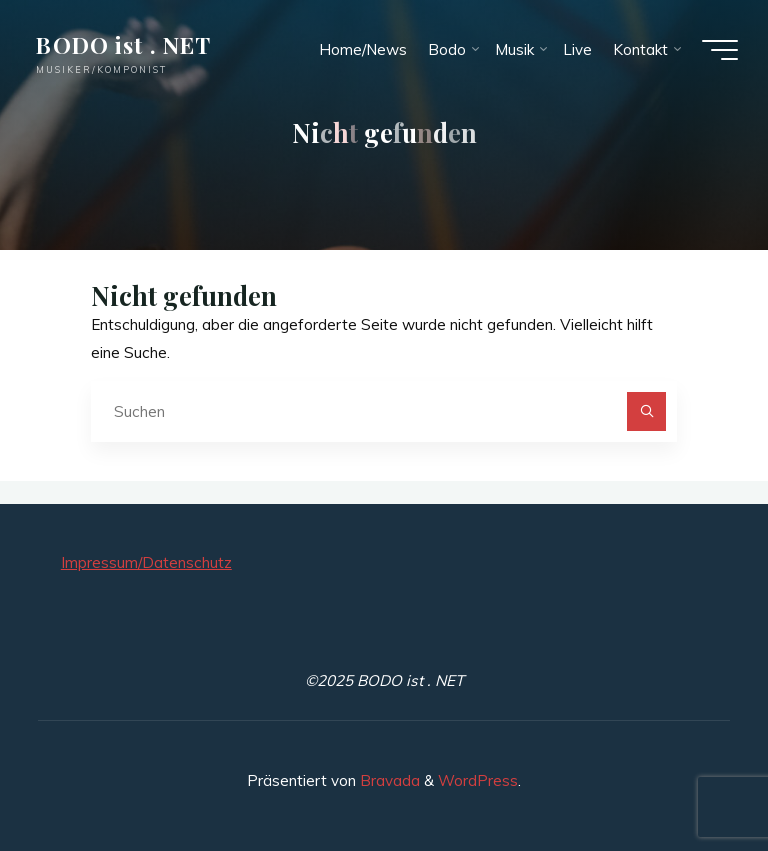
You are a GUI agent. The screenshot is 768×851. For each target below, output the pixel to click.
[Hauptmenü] (720, 50)
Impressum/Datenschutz (146, 562)
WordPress (478, 780)
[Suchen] (647, 412)
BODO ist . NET (123, 44)
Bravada (388, 780)
